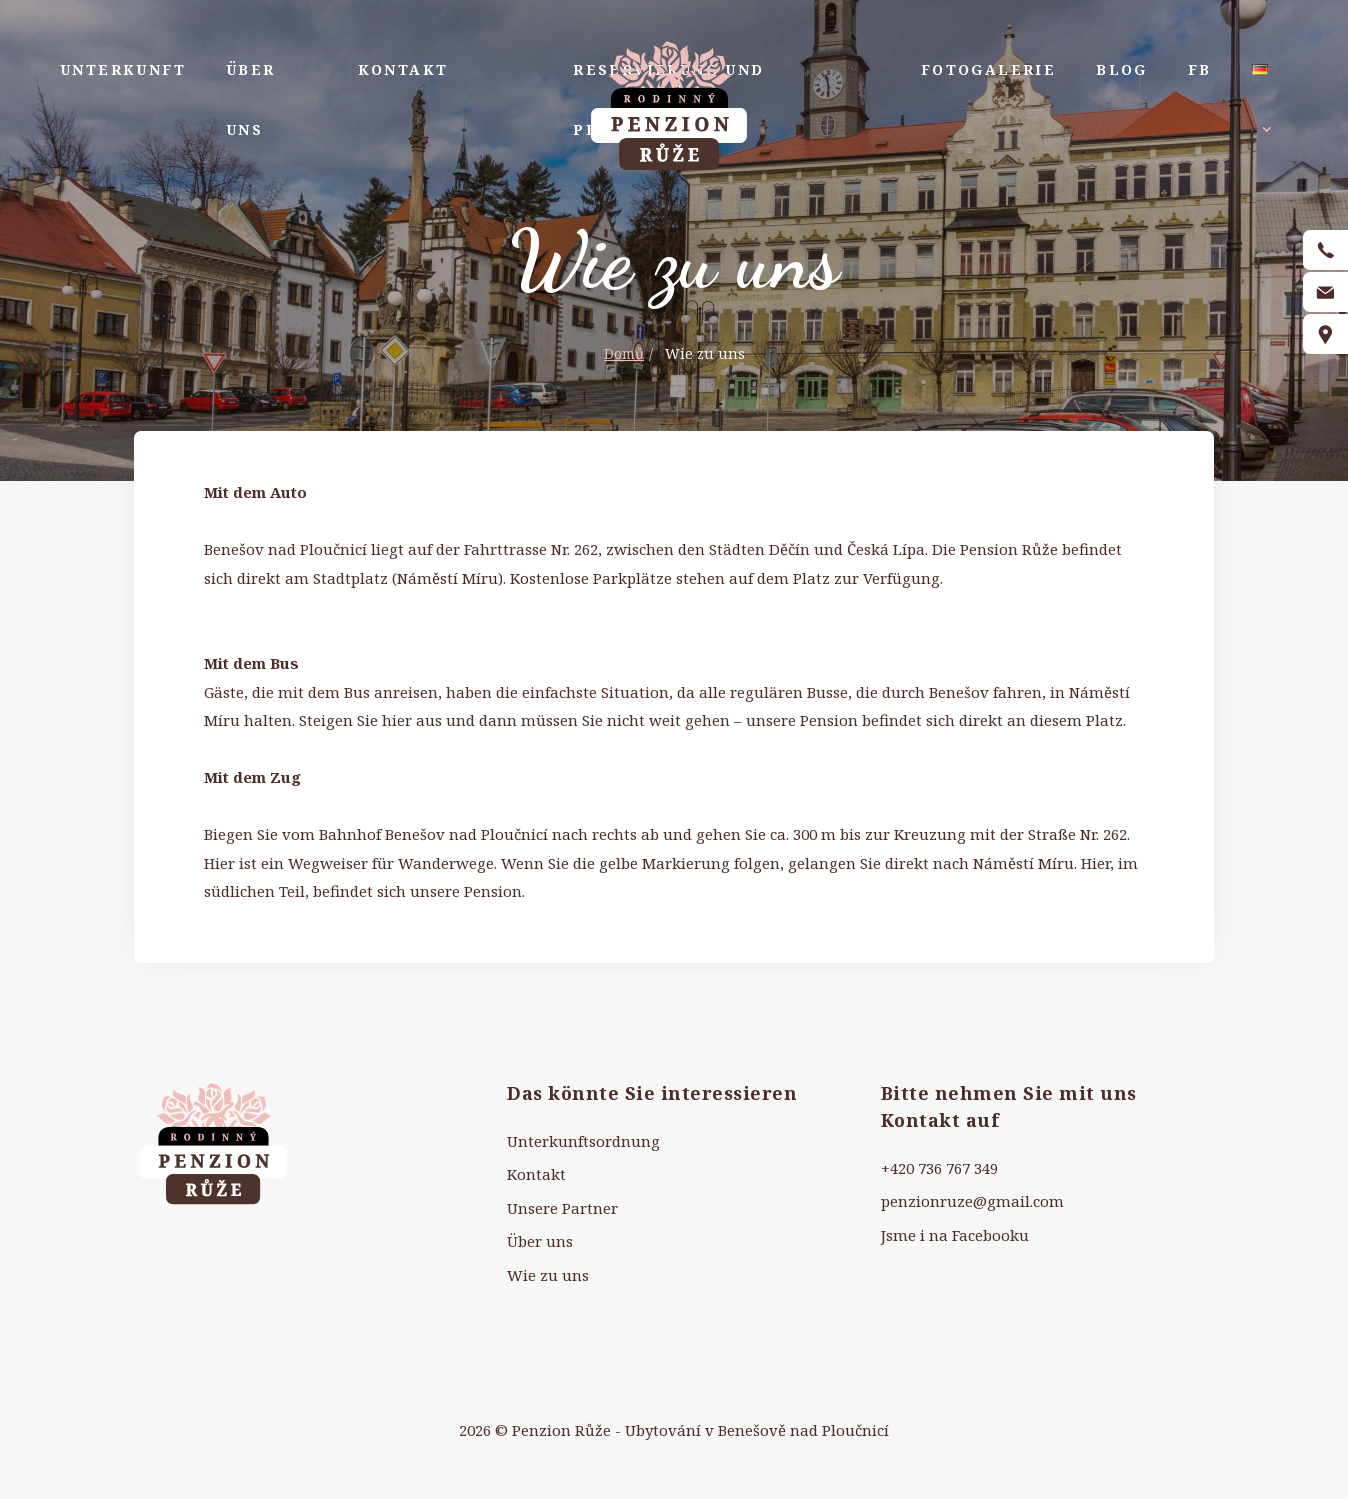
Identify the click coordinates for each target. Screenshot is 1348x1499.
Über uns (251, 99)
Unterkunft (123, 69)
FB (1200, 69)
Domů (624, 353)
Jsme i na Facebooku (955, 1235)
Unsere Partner (562, 1208)
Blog (1122, 69)
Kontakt (403, 69)
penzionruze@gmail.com (972, 1201)
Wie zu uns (548, 1275)
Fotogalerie (988, 69)
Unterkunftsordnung (583, 1141)
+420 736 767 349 (939, 1168)
